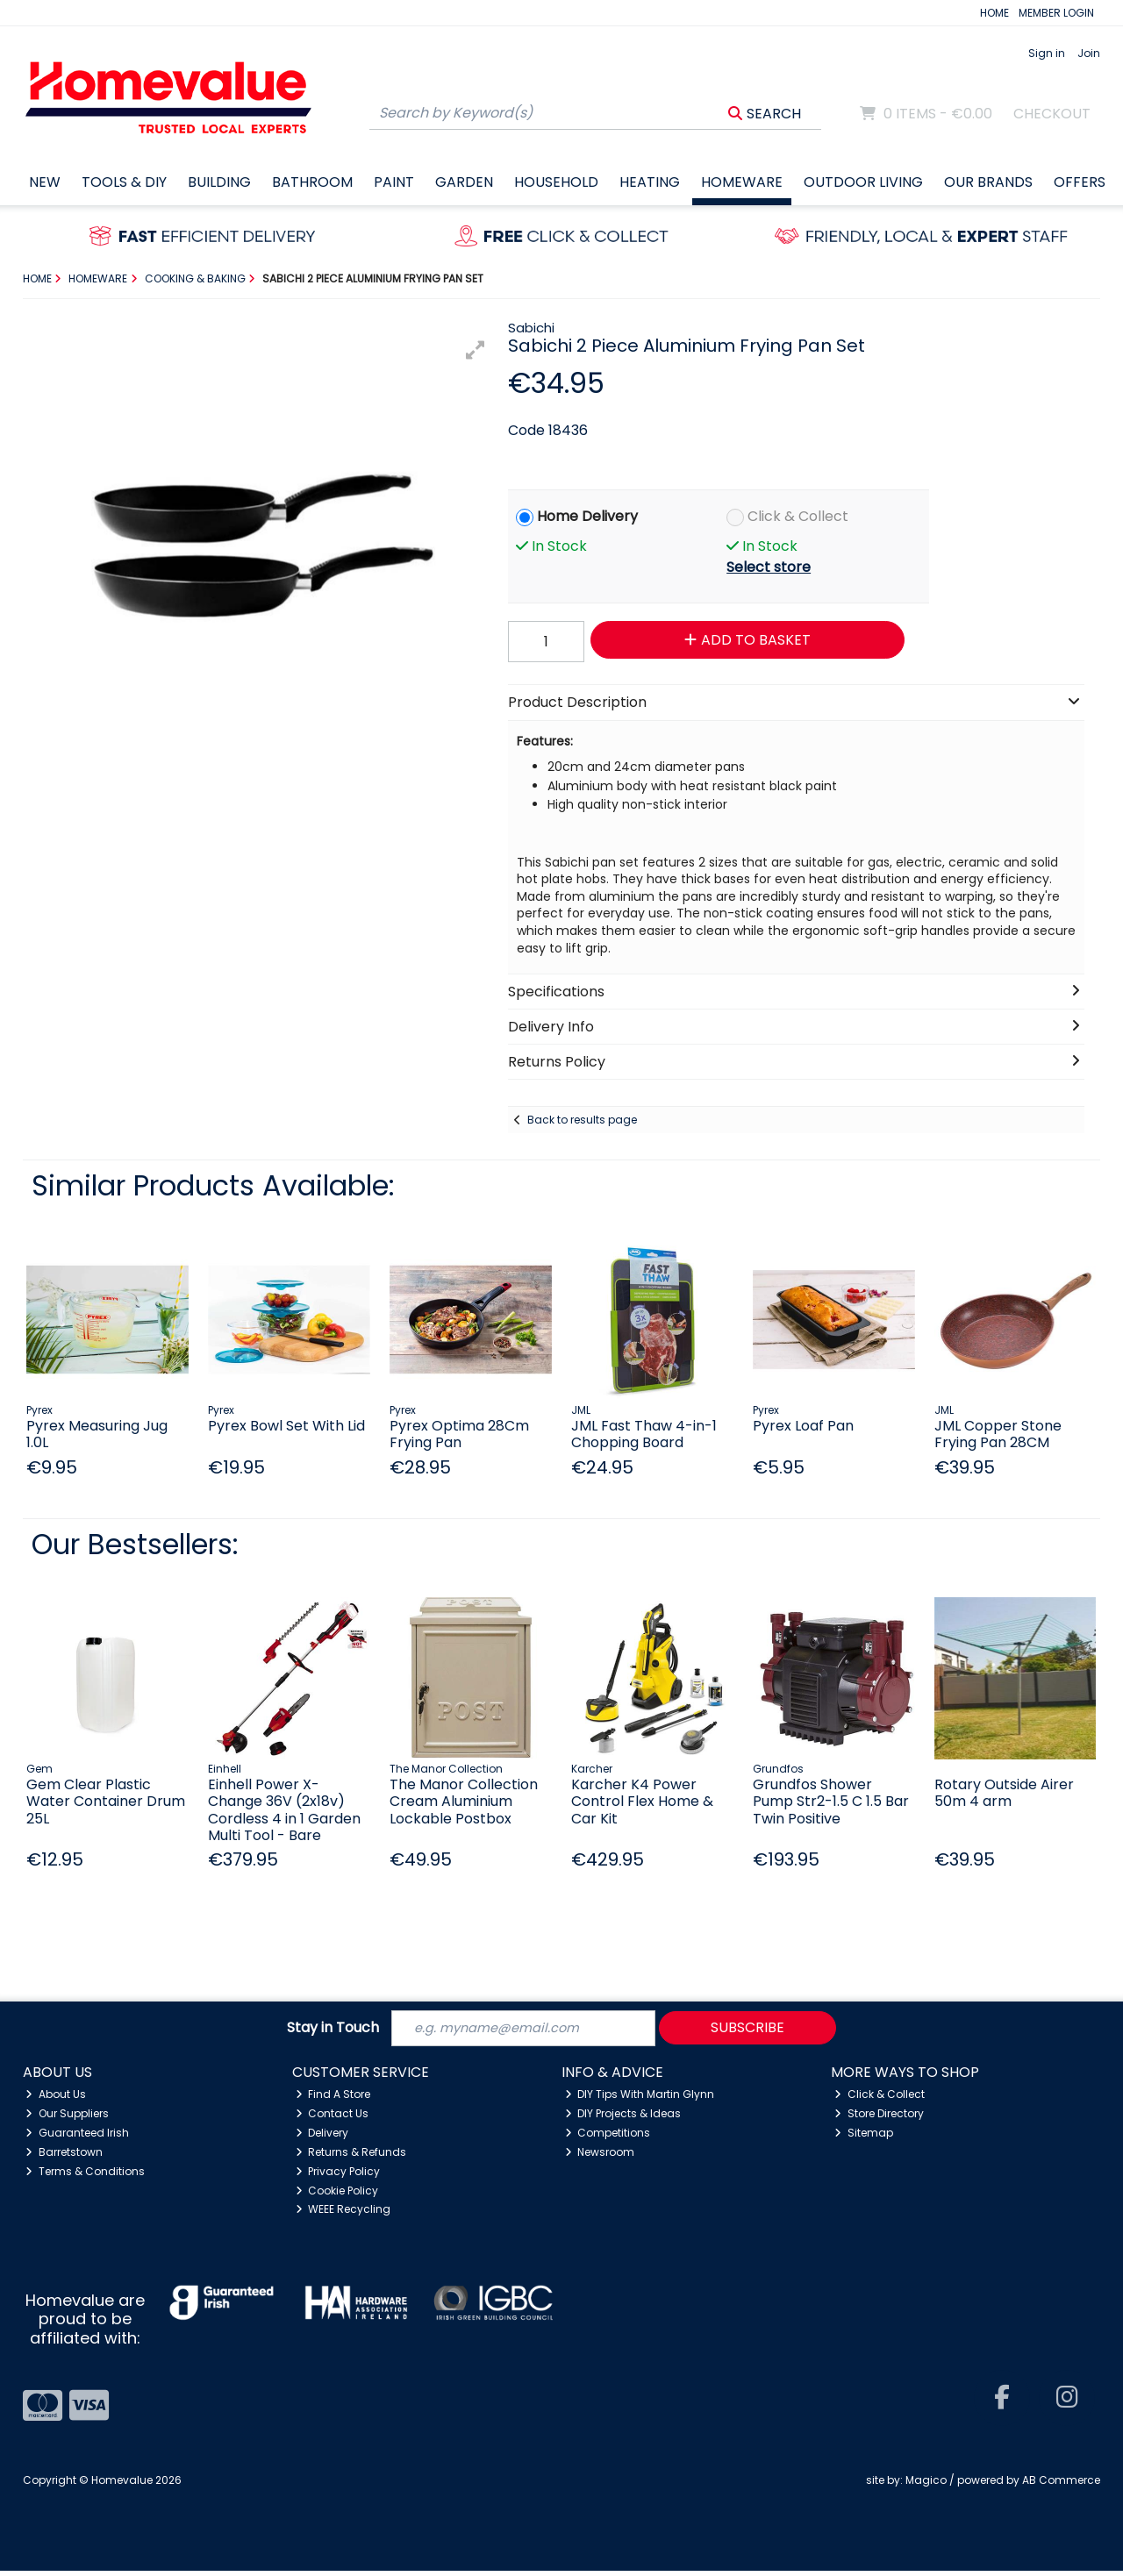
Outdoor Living (863, 182)
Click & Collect (797, 516)
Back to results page (582, 1119)
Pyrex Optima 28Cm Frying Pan (459, 1434)
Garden (464, 182)
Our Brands (988, 182)
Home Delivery (587, 516)
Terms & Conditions (85, 2176)
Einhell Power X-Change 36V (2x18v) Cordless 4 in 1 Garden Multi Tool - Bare (284, 1809)
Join (1088, 53)
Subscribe (747, 2030)
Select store (768, 567)
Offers (1079, 182)
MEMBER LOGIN (1056, 12)
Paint (394, 182)
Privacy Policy (338, 2176)
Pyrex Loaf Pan (803, 1426)
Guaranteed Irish (77, 2137)
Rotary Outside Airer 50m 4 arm (1004, 1792)
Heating (649, 182)
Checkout (1052, 113)
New (45, 182)
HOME (994, 12)
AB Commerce (1061, 2485)
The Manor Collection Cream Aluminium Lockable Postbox (464, 1801)
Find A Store (333, 2099)
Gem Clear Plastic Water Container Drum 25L (105, 1801)
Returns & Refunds (351, 2157)
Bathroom (312, 182)
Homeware (742, 182)
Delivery (322, 2137)
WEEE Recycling (343, 2214)
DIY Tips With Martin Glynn (640, 2099)
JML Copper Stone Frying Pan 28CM (998, 1434)
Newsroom (600, 2157)
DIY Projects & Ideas (623, 2118)
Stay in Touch (333, 2031)
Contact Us (332, 2118)
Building (219, 182)
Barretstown (64, 2157)
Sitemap (863, 2137)
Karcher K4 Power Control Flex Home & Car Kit (642, 1801)
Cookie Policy (337, 2195)
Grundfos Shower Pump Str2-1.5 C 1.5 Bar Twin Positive (831, 1801)
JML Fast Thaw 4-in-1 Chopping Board (644, 1434)
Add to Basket (736, 640)
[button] (475, 350)
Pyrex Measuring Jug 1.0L (97, 1434)
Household (556, 182)
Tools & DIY (124, 182)
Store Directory (879, 2118)
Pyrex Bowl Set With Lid (286, 1426)
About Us (55, 2099)
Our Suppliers (67, 2118)
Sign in (1046, 53)
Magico (926, 2485)
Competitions (608, 2137)
